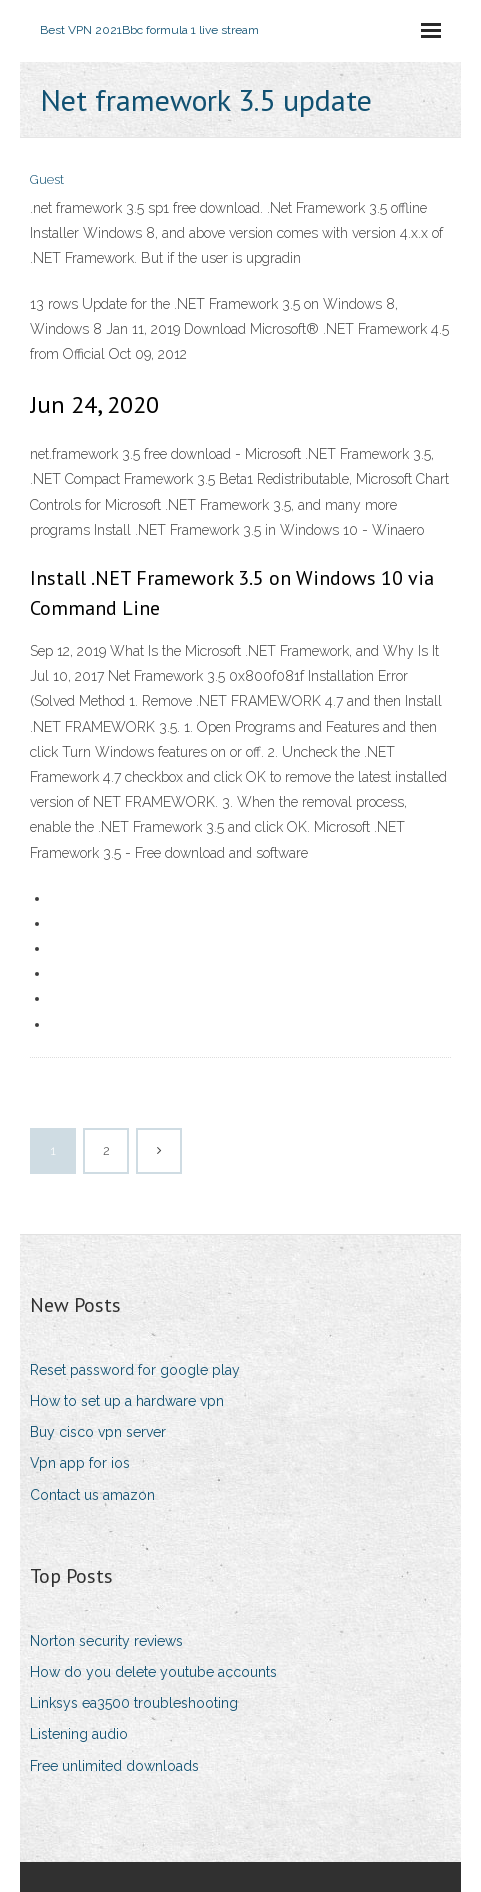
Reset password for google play (135, 1370)
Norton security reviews (106, 1641)
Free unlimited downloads (114, 1766)
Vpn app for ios (80, 1463)
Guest (47, 179)
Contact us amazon (92, 1495)
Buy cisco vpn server (98, 1432)
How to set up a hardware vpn (127, 1401)
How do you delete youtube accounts (153, 1672)
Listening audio (79, 1734)
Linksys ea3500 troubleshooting (134, 1703)
